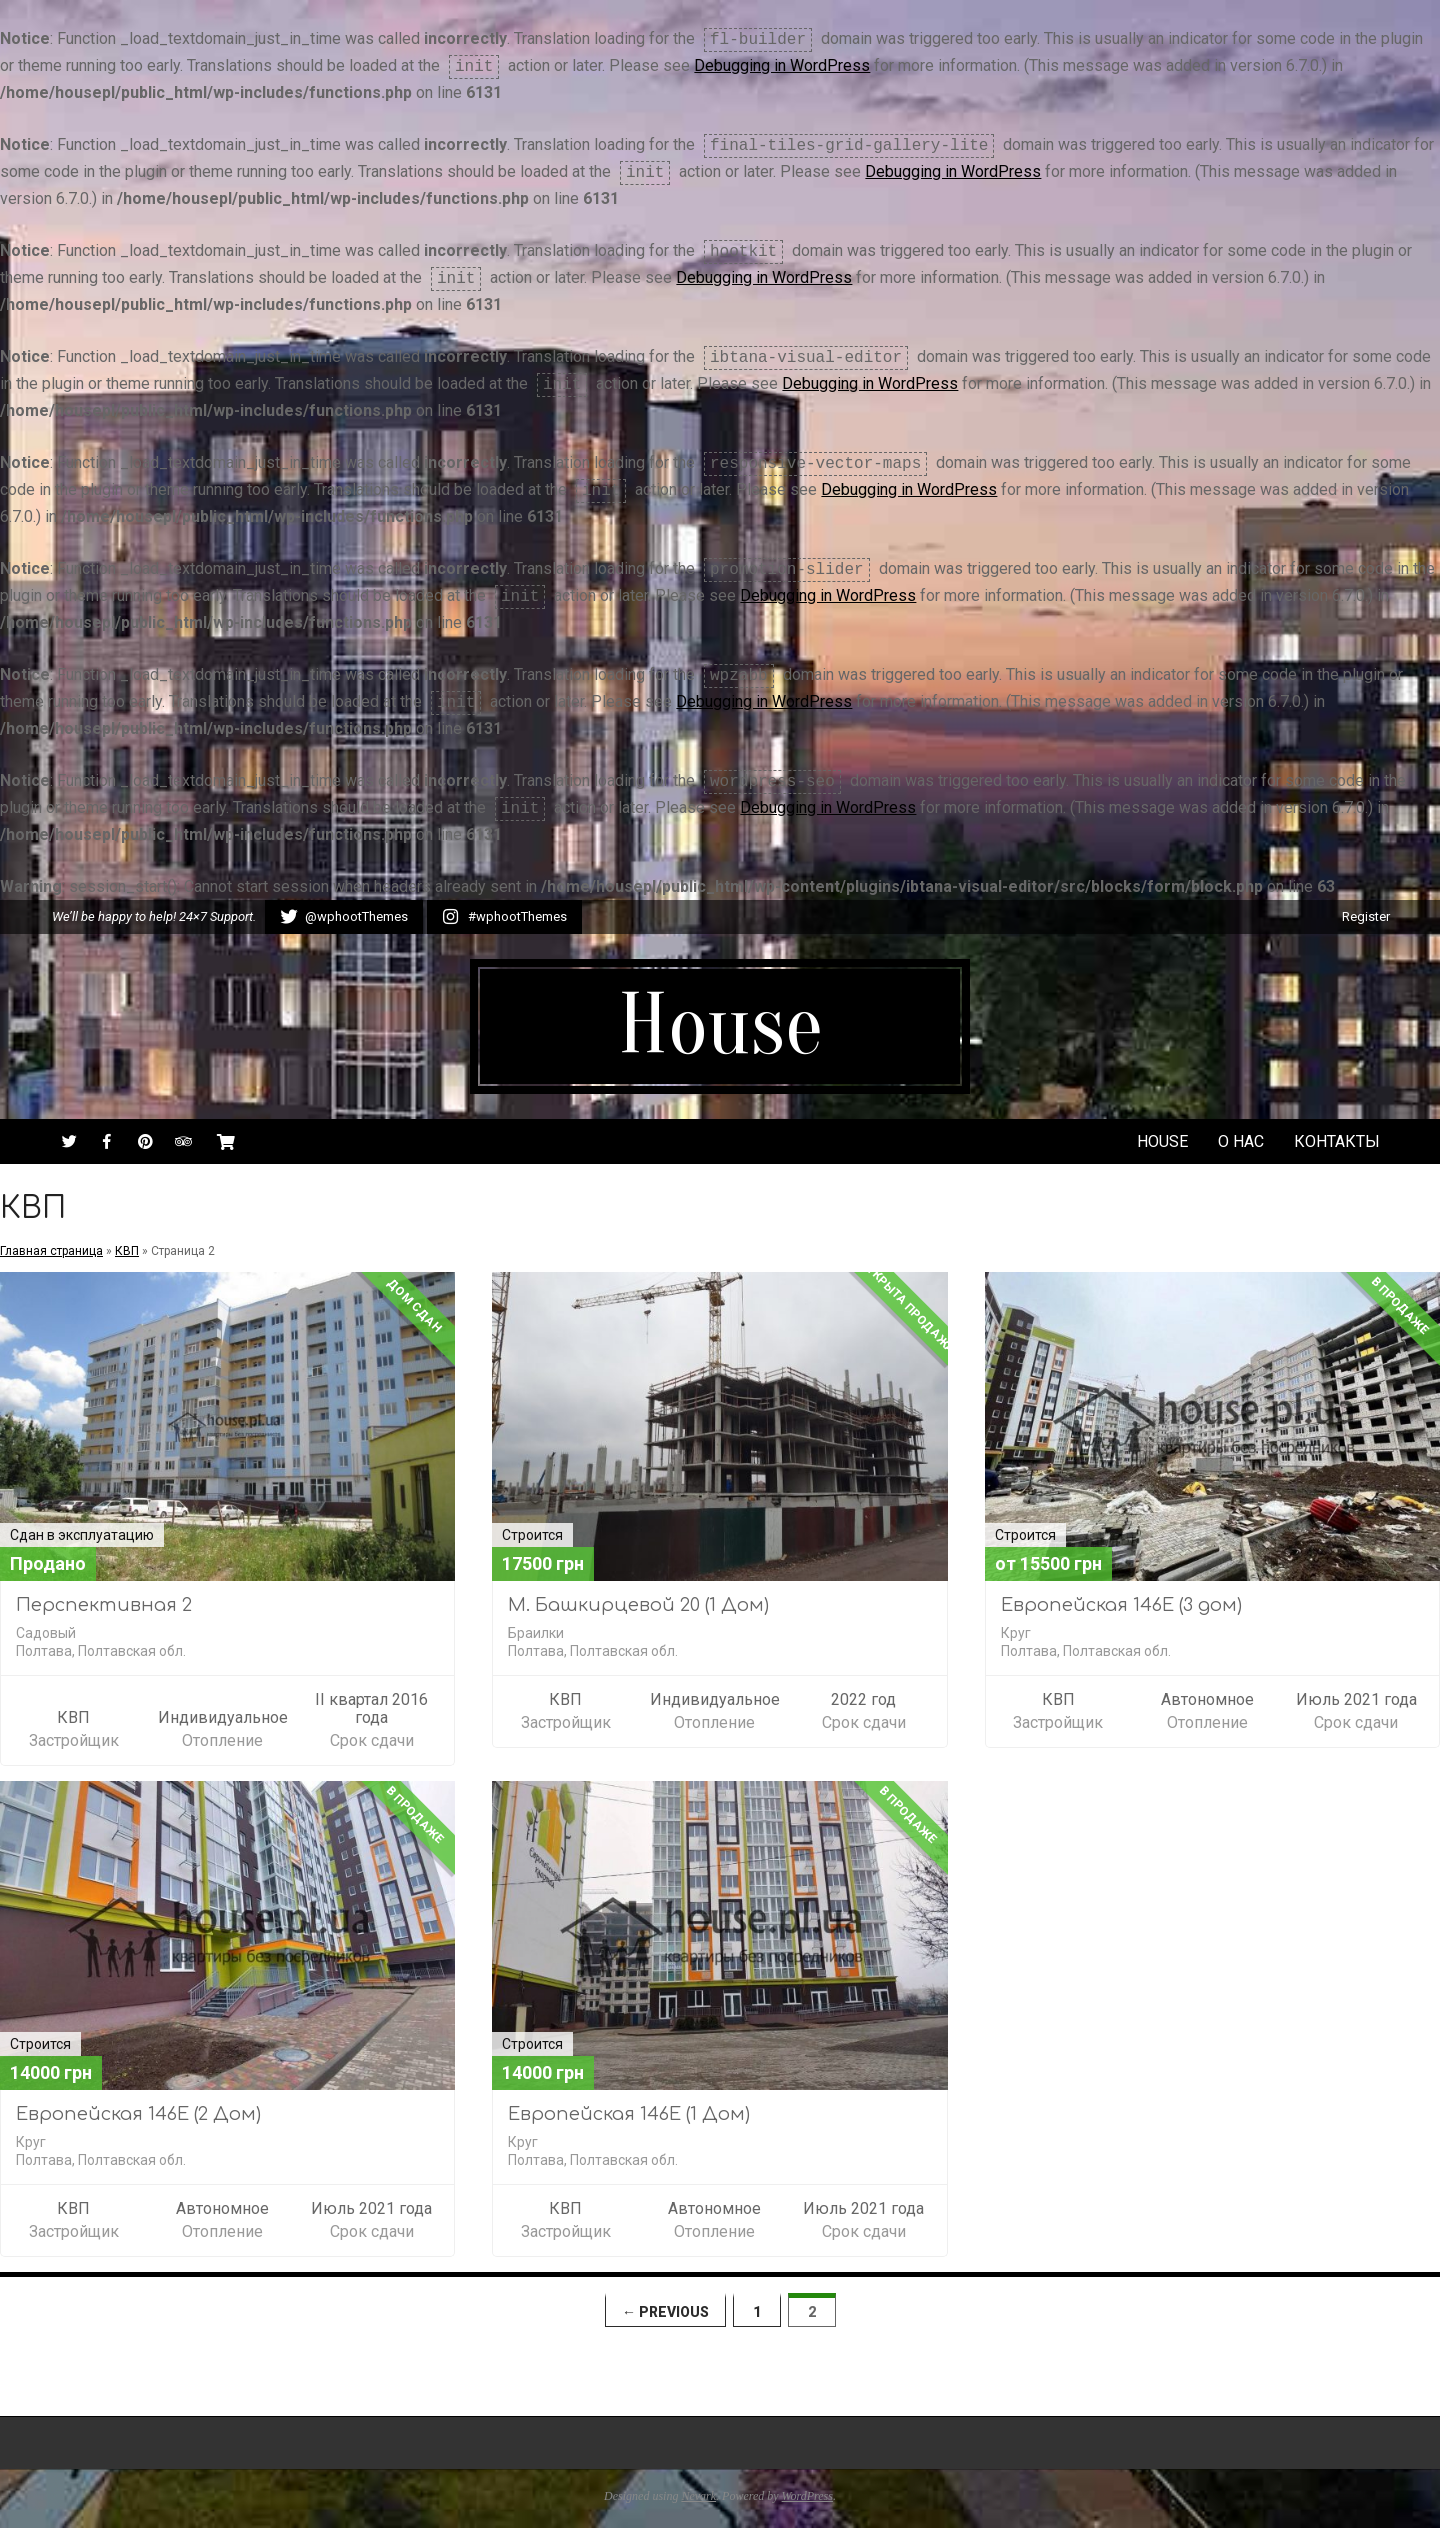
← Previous (665, 2312)
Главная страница (51, 1251)
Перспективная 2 (104, 1605)
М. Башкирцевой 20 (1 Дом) (638, 1605)
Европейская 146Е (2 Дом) (138, 2114)
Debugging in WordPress (782, 65)
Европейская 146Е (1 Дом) (629, 2114)
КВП (127, 1251)
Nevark (698, 2496)
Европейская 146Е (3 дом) (1121, 1605)
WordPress (807, 2496)
